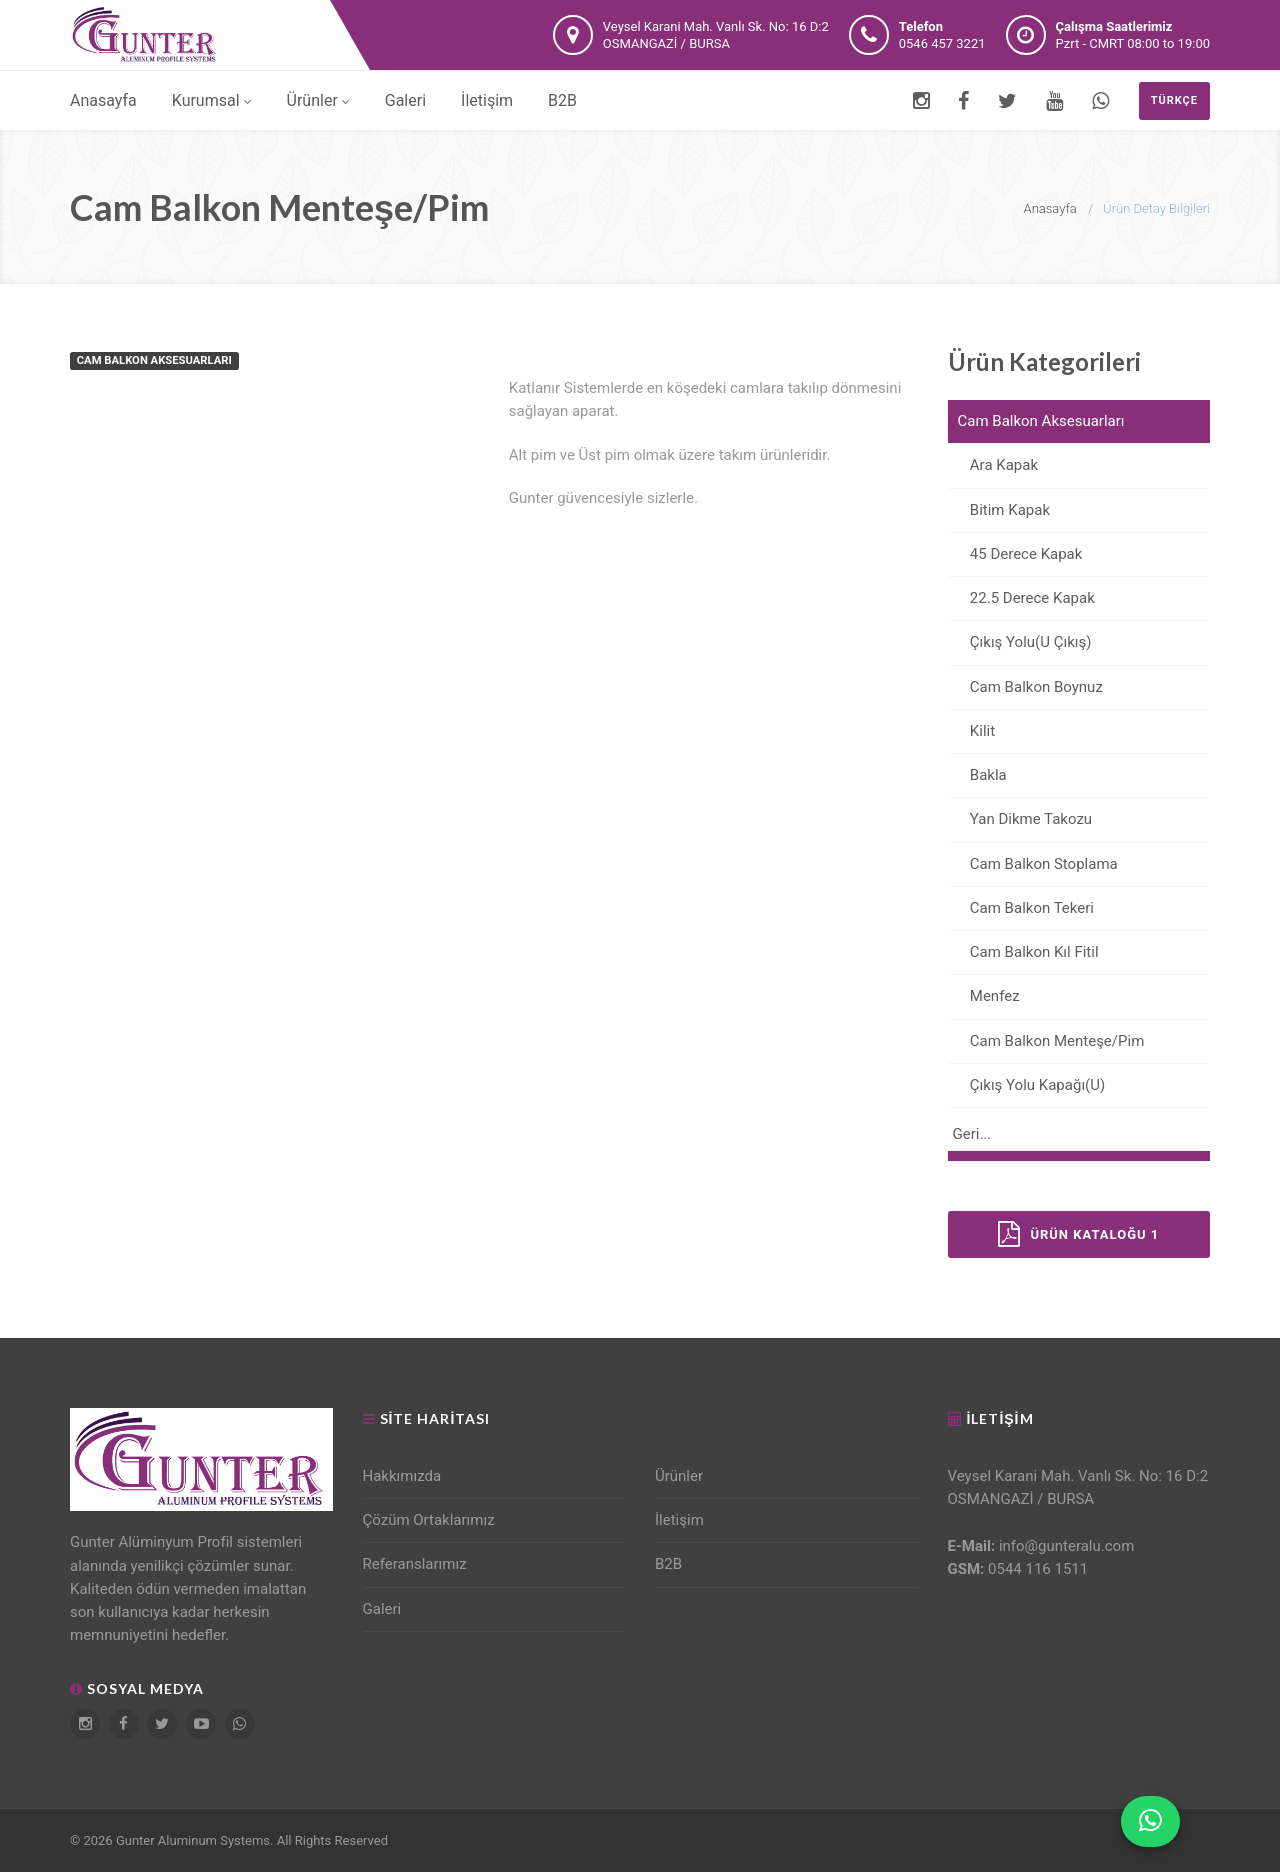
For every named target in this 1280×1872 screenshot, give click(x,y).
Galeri (405, 100)
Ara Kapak (993, 465)
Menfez (984, 996)
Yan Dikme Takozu (1020, 819)
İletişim (487, 100)
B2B (562, 100)
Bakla (977, 775)
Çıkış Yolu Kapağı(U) (1027, 1085)
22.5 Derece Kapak (1021, 598)
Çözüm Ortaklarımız (429, 1520)
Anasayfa (103, 100)
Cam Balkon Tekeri (1021, 908)
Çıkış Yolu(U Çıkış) (1020, 642)
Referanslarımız (415, 1564)
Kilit (972, 731)
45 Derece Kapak (1015, 554)
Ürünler (318, 100)
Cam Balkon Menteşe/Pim (1046, 1041)
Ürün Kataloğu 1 (1078, 1234)
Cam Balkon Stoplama (1033, 864)
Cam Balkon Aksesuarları (1041, 421)
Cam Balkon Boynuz (1025, 687)
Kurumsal (212, 100)
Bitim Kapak (999, 510)
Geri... (972, 1134)
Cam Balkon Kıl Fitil (1023, 952)
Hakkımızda (402, 1476)
